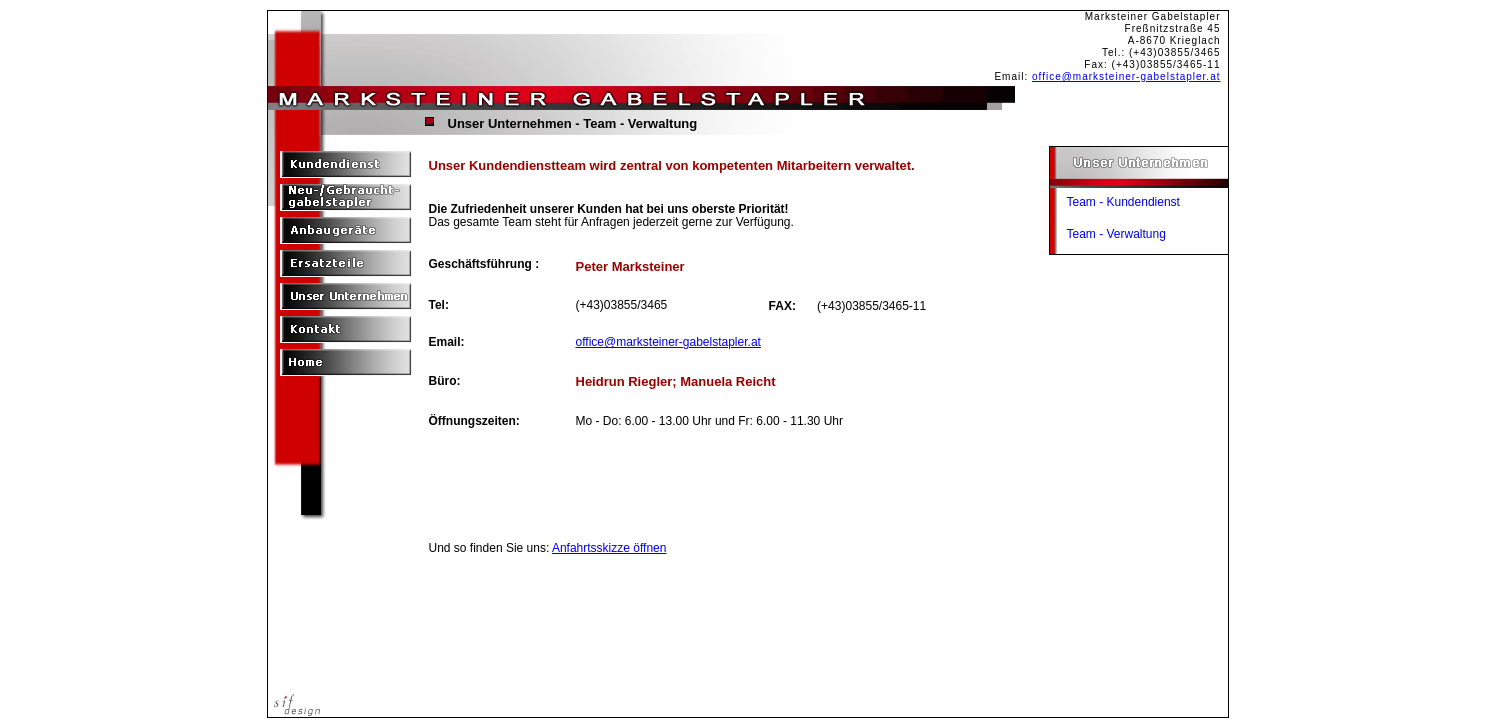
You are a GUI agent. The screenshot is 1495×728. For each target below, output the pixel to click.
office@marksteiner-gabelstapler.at (1126, 76)
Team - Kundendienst (1123, 202)
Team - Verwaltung (1116, 234)
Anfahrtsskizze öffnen (609, 548)
